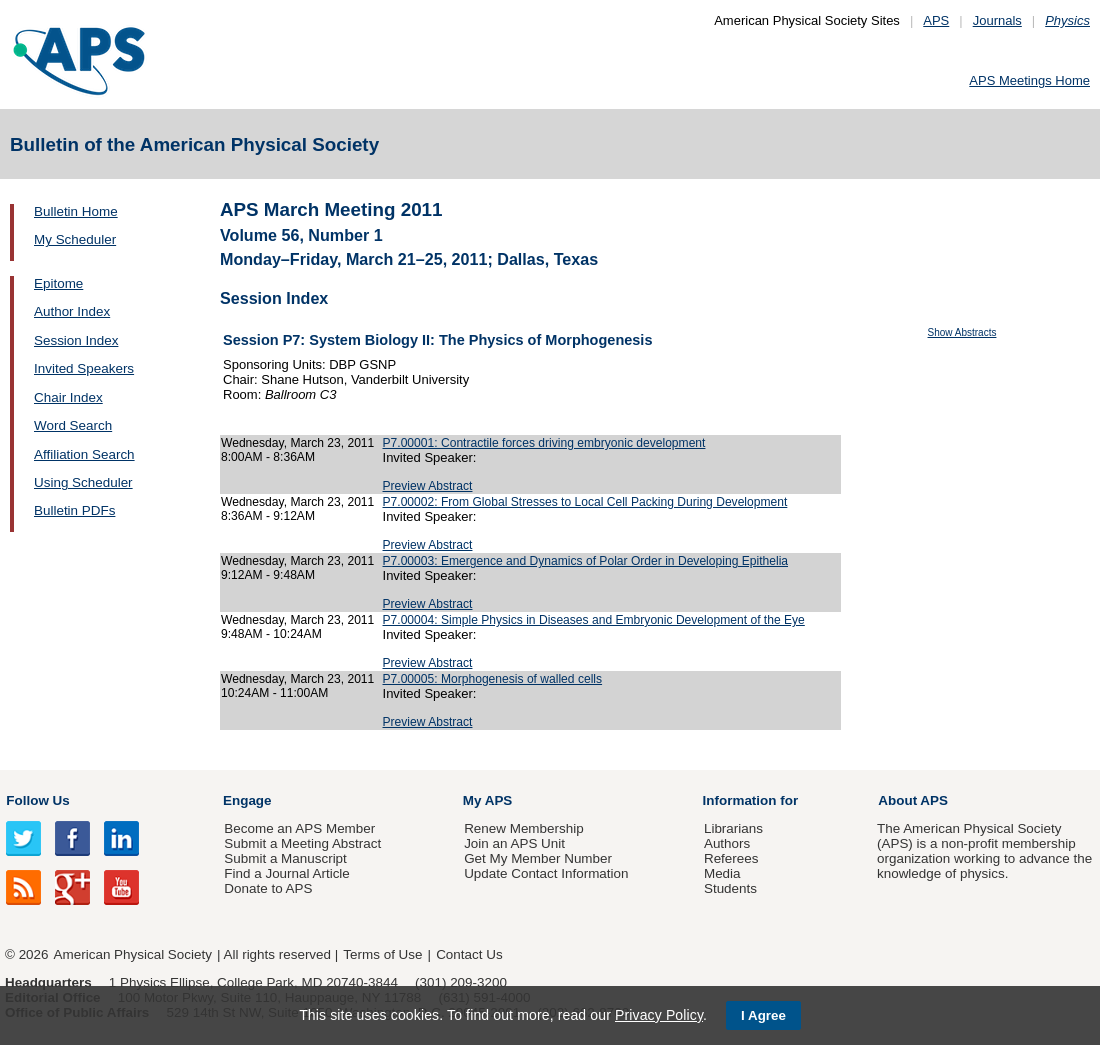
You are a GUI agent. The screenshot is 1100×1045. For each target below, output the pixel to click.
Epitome (58, 283)
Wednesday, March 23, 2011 (297, 443)
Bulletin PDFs (74, 510)
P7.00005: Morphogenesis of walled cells (493, 679)
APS (936, 20)
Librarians (733, 828)
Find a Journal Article (286, 873)
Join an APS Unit (514, 843)
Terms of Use (382, 954)
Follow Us (37, 800)
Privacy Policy (659, 1015)
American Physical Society (133, 954)
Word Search (73, 425)
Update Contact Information (546, 873)
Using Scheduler (83, 482)
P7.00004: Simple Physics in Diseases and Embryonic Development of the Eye (594, 620)
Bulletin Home (76, 211)
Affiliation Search (84, 454)
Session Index (76, 340)
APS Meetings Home (1029, 80)
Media (722, 873)
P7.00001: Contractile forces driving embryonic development (544, 443)
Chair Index (68, 397)
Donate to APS (268, 888)
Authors (727, 843)
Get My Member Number (538, 858)
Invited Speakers (84, 368)
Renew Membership (524, 828)
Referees (731, 858)
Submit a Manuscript (285, 858)
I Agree (763, 1015)
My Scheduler (75, 239)
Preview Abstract (428, 486)
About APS (913, 800)
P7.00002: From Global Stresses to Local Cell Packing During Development (585, 502)
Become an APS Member (299, 828)
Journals (997, 20)
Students (730, 888)
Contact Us (469, 954)
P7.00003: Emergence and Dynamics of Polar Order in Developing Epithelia (586, 561)
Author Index (72, 311)
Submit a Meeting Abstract (302, 843)
